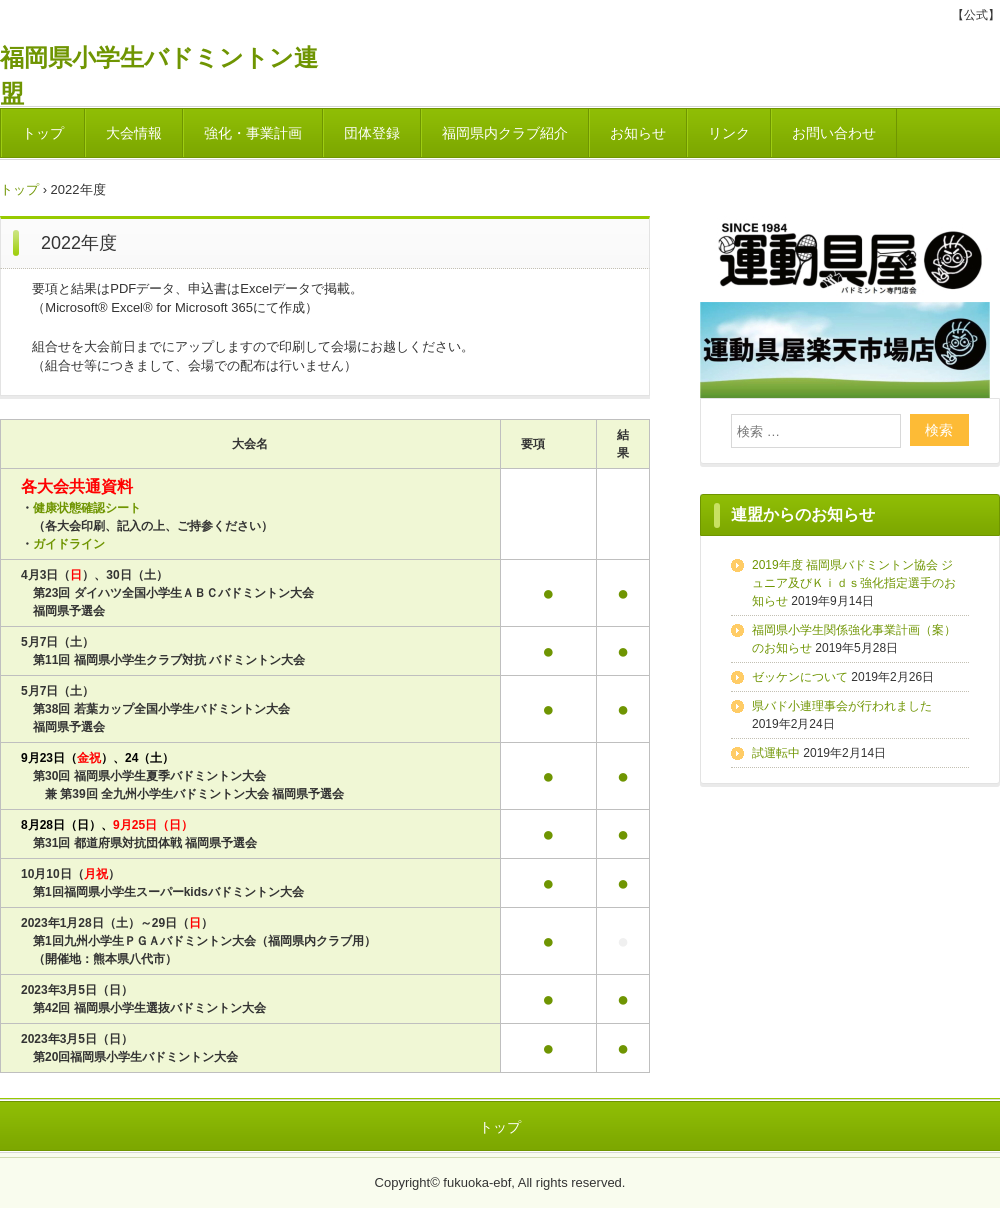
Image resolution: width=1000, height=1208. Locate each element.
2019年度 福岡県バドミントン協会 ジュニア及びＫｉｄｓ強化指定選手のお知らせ (854, 583)
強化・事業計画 (253, 133)
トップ (43, 133)
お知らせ (638, 133)
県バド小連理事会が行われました (842, 706)
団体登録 (372, 133)
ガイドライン (69, 544)
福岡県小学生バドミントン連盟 (159, 65)
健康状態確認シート (87, 508)
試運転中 (776, 753)
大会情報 (134, 133)
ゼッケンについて (800, 677)
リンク (729, 133)
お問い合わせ (834, 133)
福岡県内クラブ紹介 (505, 133)
